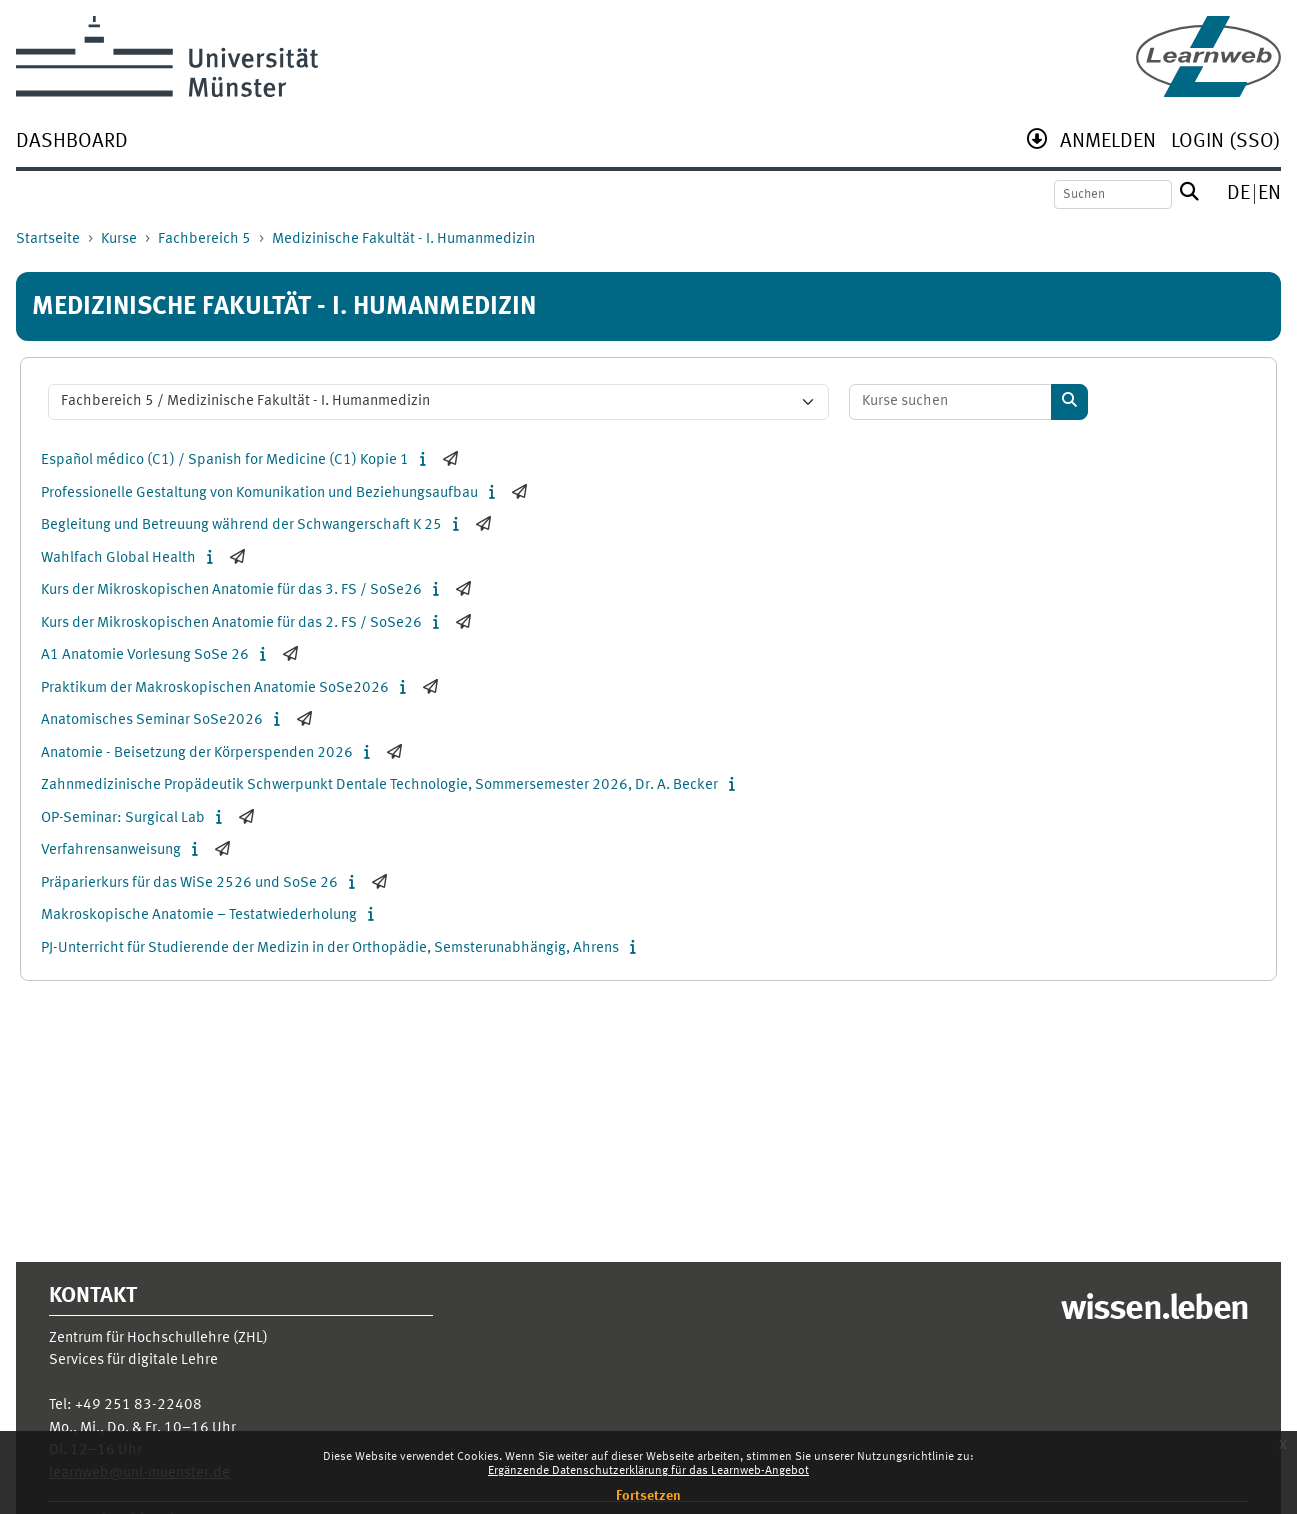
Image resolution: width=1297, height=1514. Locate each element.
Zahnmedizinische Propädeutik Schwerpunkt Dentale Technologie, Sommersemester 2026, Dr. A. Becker (379, 785)
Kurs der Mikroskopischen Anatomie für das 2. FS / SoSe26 (231, 623)
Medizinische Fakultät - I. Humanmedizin (403, 239)
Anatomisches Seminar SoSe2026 (152, 720)
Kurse (119, 239)
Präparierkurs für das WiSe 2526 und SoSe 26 (189, 883)
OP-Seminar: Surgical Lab (123, 818)
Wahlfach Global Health (118, 558)
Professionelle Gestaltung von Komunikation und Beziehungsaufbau (259, 493)
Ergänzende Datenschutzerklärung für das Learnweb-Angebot (648, 1471)
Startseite (48, 239)
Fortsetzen (648, 1496)
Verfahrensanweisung (111, 850)
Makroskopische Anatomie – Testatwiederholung (199, 915)
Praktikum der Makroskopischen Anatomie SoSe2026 (215, 688)
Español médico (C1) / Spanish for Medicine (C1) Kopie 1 (225, 460)
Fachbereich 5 (204, 239)
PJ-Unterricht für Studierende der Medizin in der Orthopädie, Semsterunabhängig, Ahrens (330, 948)
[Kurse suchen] (951, 402)
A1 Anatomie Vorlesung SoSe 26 (145, 655)
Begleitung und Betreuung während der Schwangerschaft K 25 (241, 525)
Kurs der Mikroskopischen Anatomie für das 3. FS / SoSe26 (231, 590)
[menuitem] (72, 143)
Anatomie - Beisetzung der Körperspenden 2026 (197, 753)
